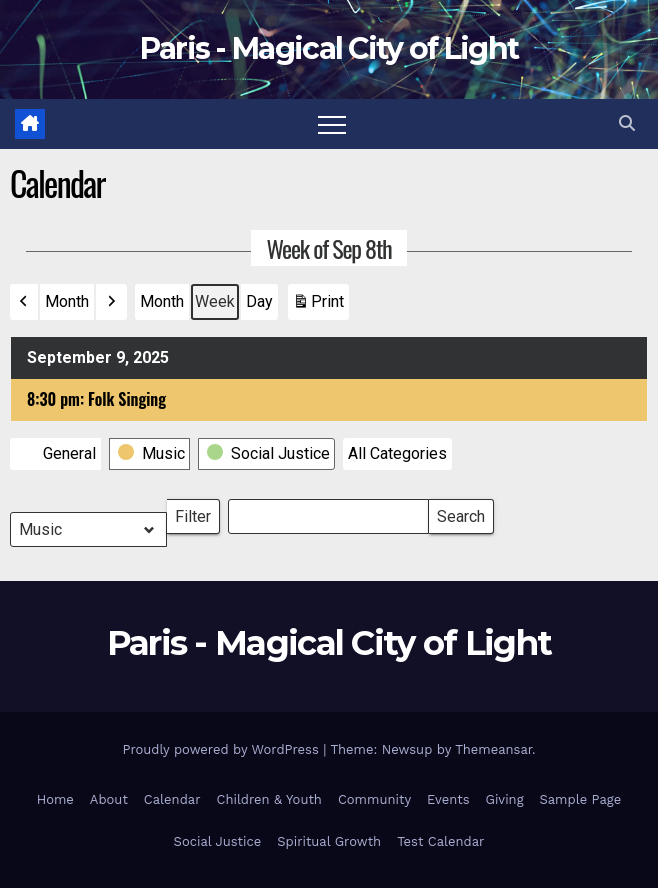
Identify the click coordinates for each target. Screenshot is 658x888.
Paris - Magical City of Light (329, 48)
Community (374, 799)
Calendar (172, 799)
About (109, 799)
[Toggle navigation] (332, 124)
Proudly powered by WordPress (222, 749)
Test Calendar (440, 841)
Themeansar (493, 749)
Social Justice (218, 841)
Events (448, 799)
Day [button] (259, 301)
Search (460, 512)
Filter (197, 512)
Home (55, 799)
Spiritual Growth (329, 841)
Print (318, 306)
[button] (627, 123)
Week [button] (215, 301)
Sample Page (581, 799)
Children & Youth (268, 799)
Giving (505, 799)
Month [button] (67, 301)
